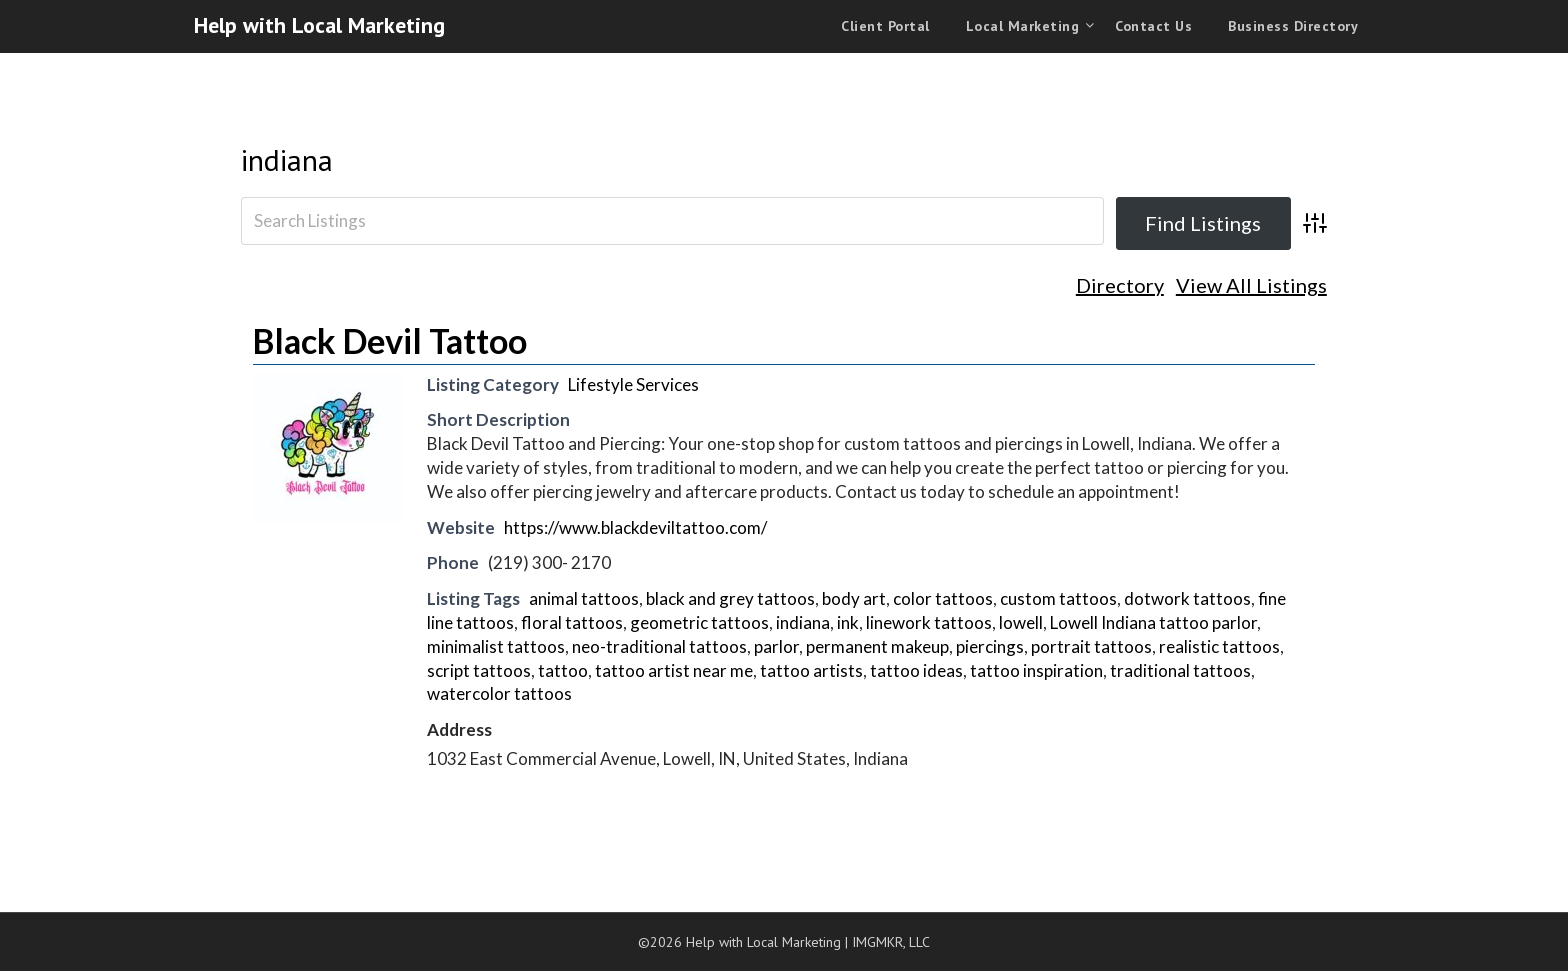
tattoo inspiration (1036, 670)
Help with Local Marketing (319, 25)
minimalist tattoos (496, 646)
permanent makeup (877, 646)
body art (854, 598)
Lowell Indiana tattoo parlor (1153, 622)
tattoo (563, 670)
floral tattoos (572, 622)
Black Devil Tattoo (390, 340)
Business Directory (1293, 26)
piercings (990, 646)
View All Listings (1251, 285)
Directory (1120, 285)
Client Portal (885, 26)
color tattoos (943, 598)
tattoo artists (811, 670)
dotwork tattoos (1187, 598)
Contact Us (1153, 26)
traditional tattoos (1180, 670)
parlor (776, 646)
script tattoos (479, 670)
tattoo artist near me (674, 670)
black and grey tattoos (730, 598)
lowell (1021, 622)
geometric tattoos (699, 622)
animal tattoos (584, 598)
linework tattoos (929, 622)
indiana (287, 159)
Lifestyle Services (633, 384)
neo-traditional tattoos (659, 646)
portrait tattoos (1091, 646)
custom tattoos (1058, 598)
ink (848, 622)
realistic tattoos (1219, 646)
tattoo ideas (916, 670)
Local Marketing (1023, 26)
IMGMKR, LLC (891, 942)
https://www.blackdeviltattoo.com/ (635, 527)
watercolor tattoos (499, 693)
